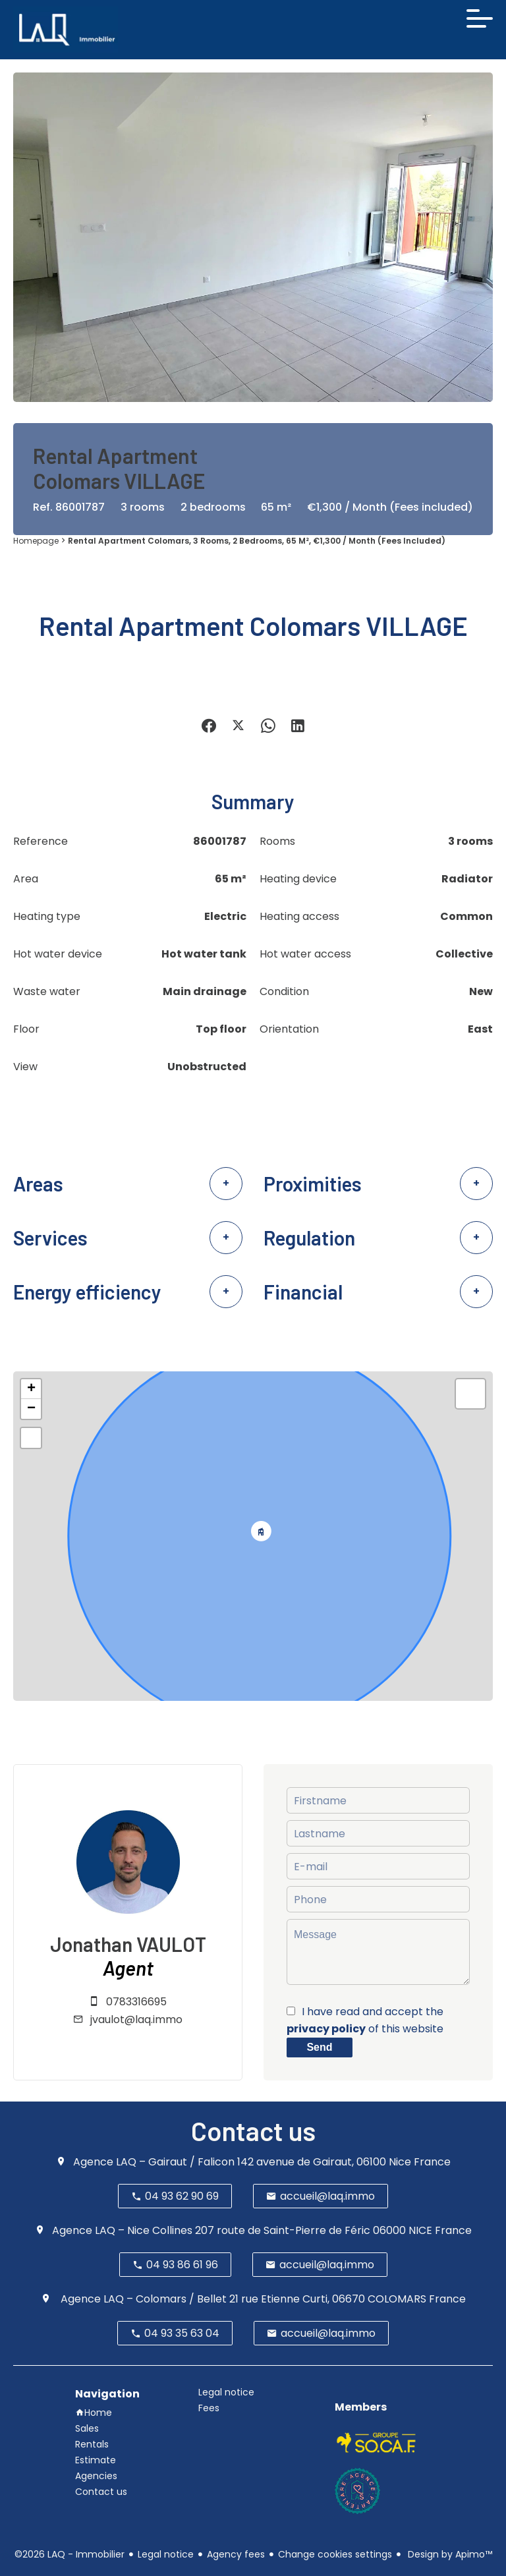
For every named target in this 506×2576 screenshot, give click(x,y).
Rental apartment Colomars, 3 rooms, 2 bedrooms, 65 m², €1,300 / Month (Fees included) (256, 540)
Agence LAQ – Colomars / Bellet (142, 2298)
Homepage (36, 540)
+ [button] (31, 1389)
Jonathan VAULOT (128, 1944)
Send (319, 2047)
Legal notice (166, 2554)
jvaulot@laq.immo (136, 2019)
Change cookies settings (335, 2554)
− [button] (31, 1409)
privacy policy (326, 2028)
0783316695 (136, 2001)
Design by (448, 2554)
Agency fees (236, 2554)
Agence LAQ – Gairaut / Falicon (154, 2161)
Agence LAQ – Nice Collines (122, 2230)
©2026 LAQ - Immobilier (69, 2554)
